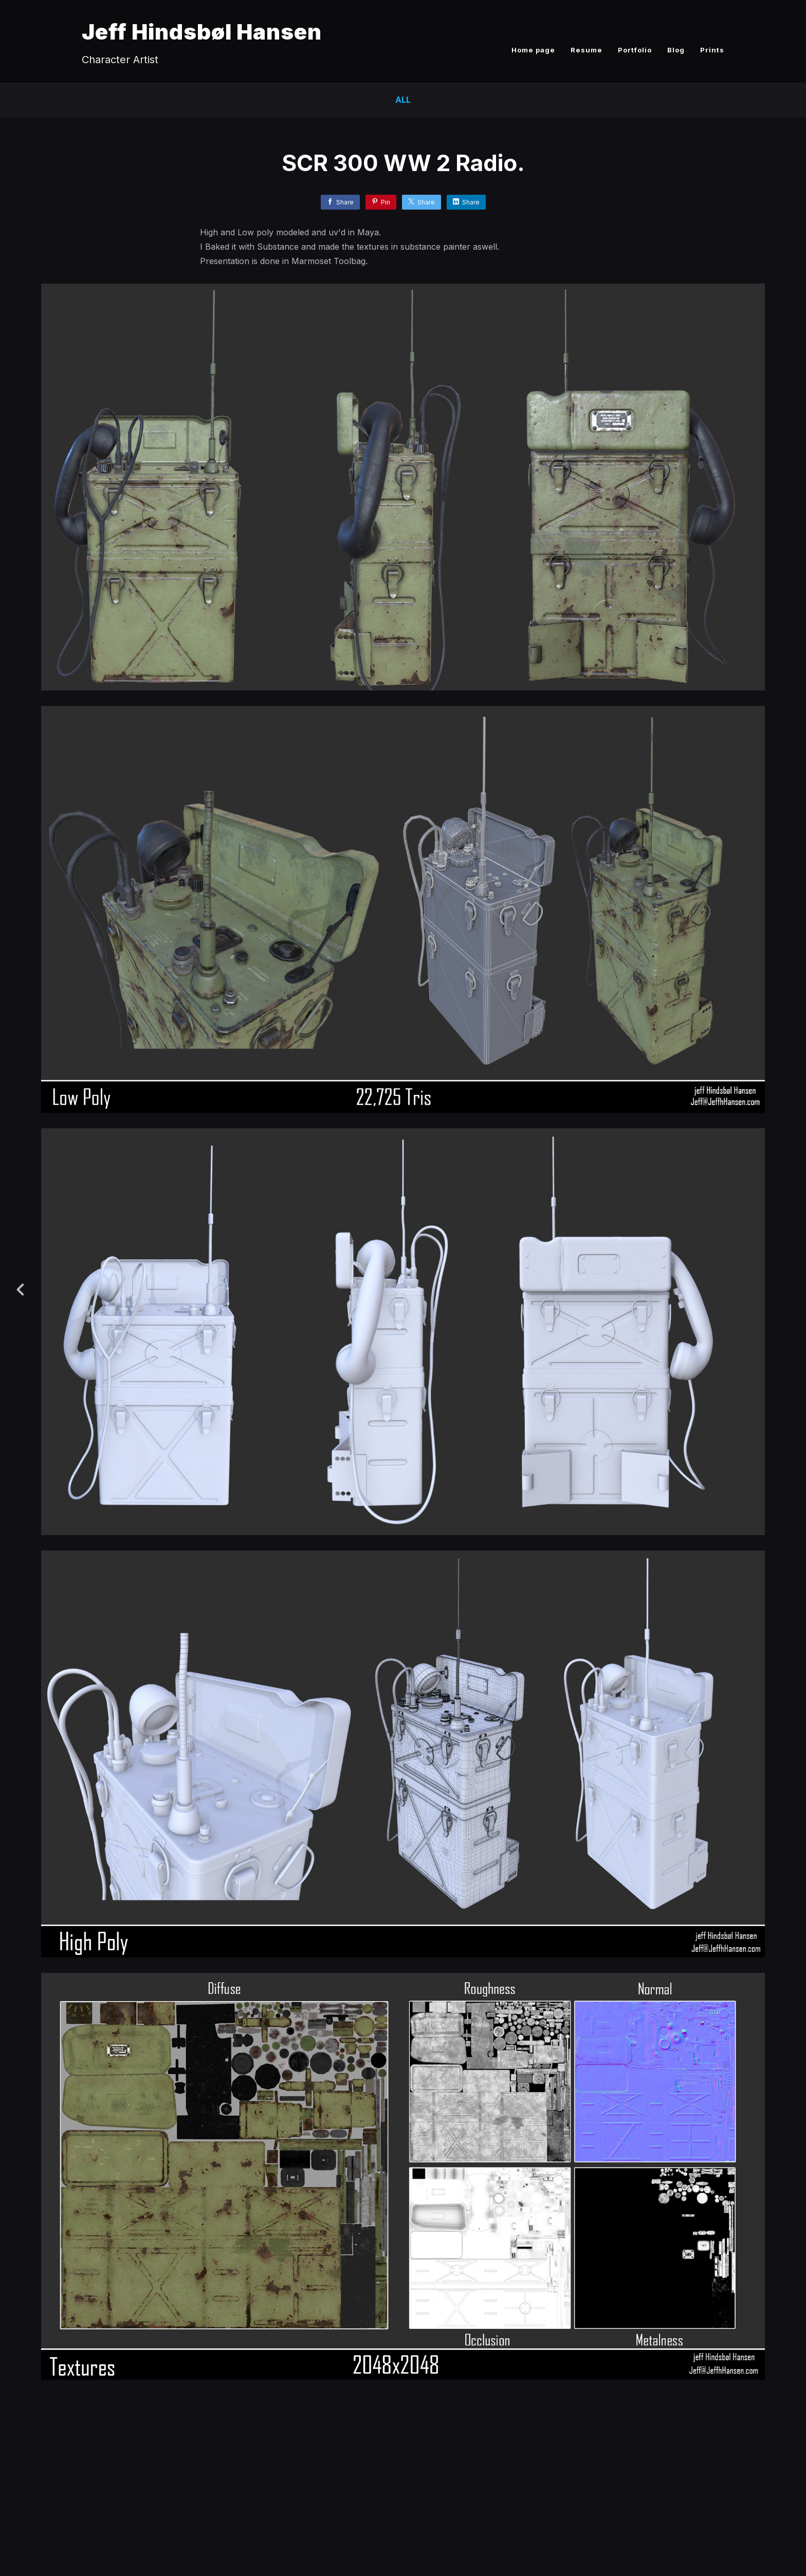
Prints (712, 50)
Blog (676, 50)
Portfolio (635, 50)
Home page (533, 50)
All (403, 100)
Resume (586, 50)
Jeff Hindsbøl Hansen (202, 31)
